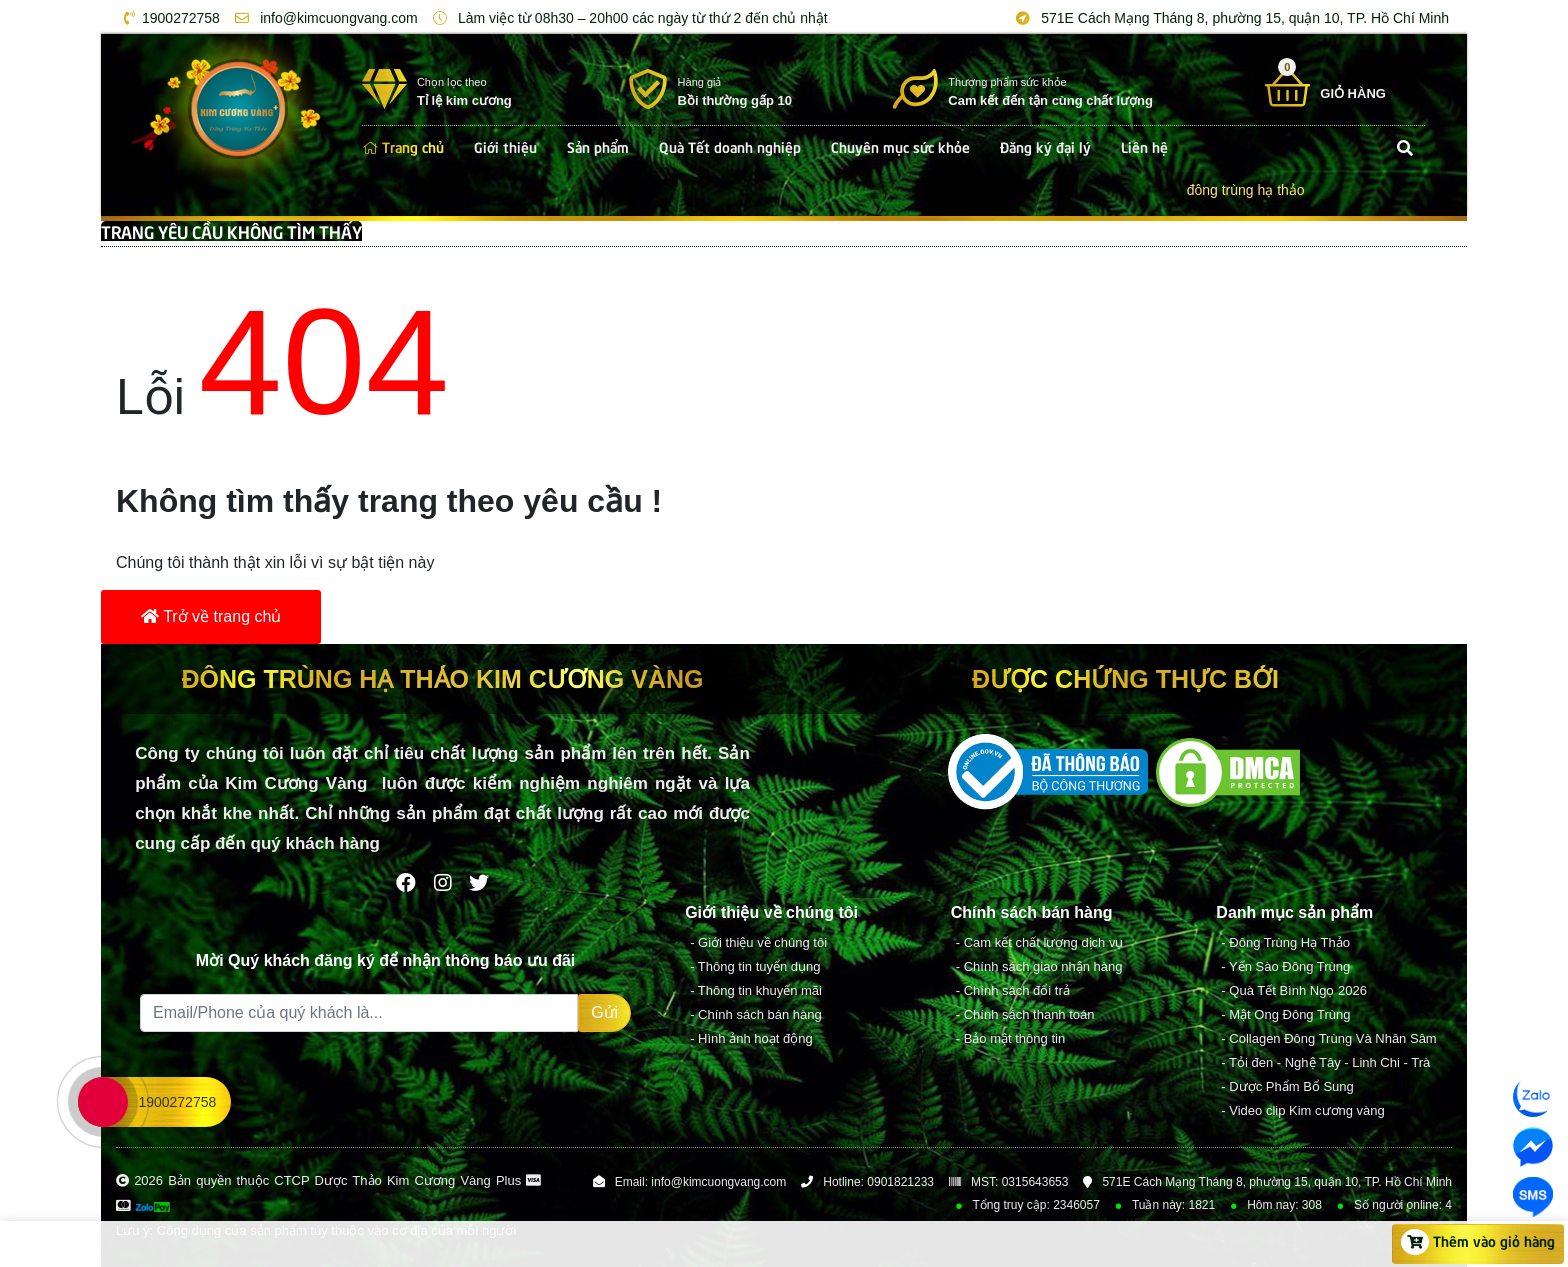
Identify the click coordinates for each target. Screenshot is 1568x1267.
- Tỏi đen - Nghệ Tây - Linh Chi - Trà (1325, 1062)
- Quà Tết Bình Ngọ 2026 (1294, 990)
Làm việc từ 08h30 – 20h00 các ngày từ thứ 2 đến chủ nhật (627, 18)
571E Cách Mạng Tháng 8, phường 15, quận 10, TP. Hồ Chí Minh (1229, 18)
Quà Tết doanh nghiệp (730, 146)
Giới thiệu (505, 146)
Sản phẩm (598, 146)
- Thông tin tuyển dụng (755, 966)
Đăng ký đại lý (1045, 146)
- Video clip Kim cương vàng (1302, 1110)
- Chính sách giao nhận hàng (1039, 966)
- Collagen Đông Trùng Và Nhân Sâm (1328, 1038)
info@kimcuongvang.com (322, 18)
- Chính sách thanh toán (1025, 1014)
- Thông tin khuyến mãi (756, 990)
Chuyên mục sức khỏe (900, 146)
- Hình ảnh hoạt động (751, 1038)
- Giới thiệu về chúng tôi (758, 942)
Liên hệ (1144, 146)
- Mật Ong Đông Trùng (1285, 1014)
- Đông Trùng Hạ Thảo (1285, 942)
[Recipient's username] (359, 1013)
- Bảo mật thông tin (1010, 1038)
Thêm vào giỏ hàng (1478, 1242)
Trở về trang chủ (211, 616)
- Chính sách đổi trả (1013, 990)
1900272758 (168, 18)
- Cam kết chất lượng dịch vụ (1040, 942)
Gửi (604, 1012)
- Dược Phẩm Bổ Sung (1287, 1086)
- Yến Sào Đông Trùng (1285, 966)
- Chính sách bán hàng (756, 1014)
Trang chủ (403, 146)
